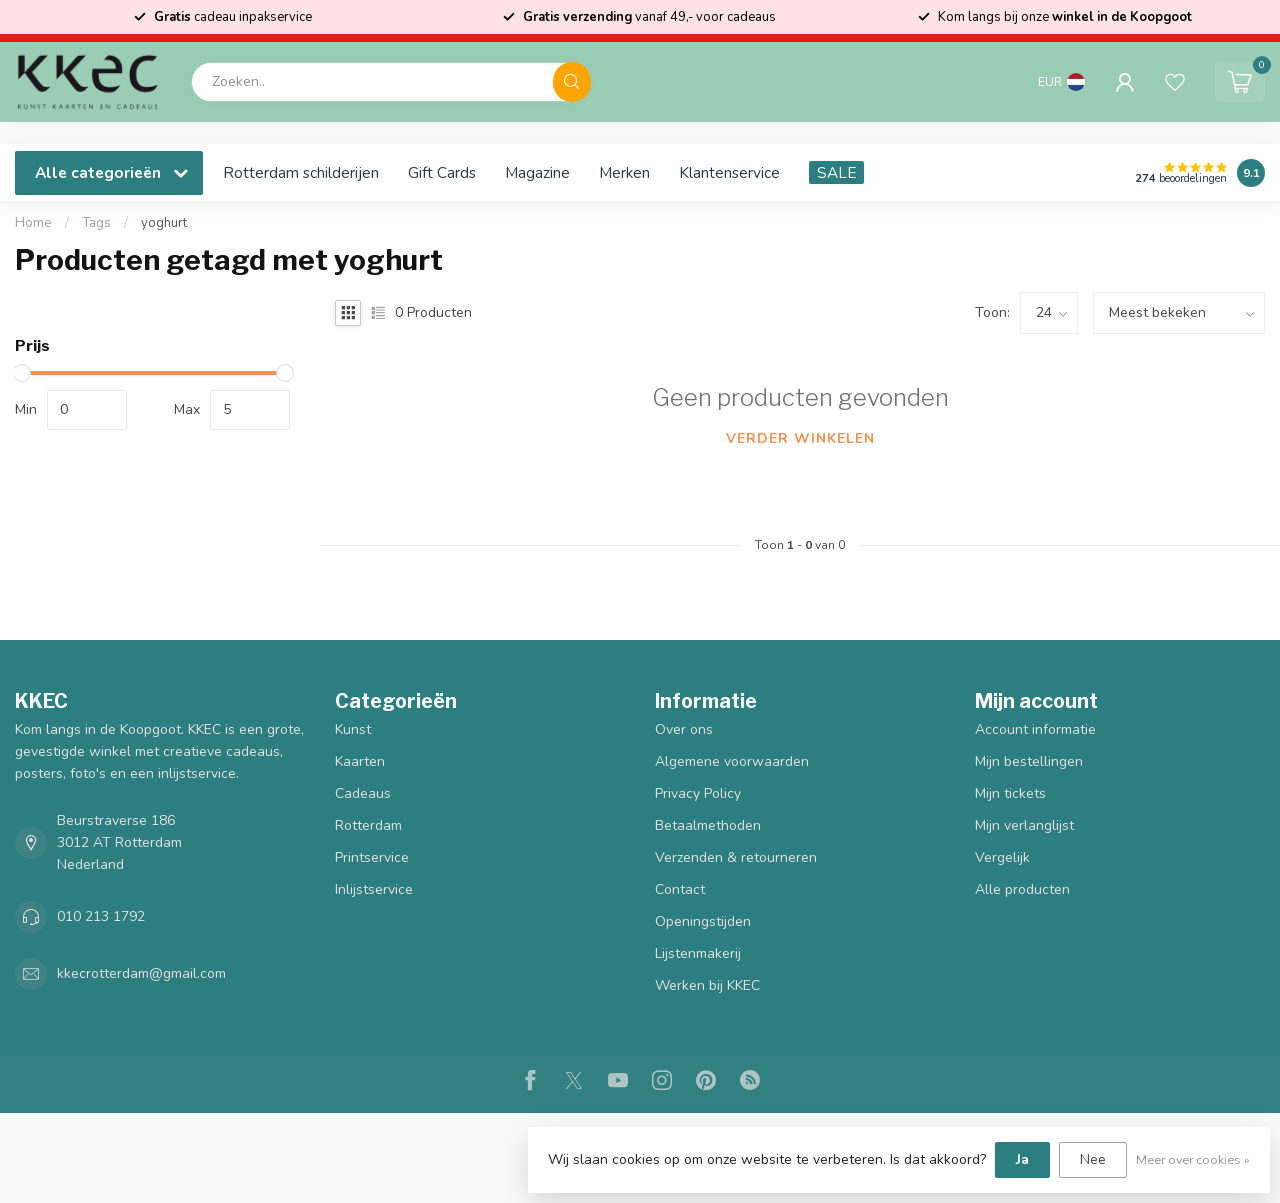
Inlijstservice (374, 889)
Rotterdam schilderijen (301, 172)
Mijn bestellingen (1029, 761)
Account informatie (1035, 729)
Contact (680, 889)
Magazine (537, 172)
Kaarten (360, 761)
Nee (1093, 1159)
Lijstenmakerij (698, 953)
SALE (836, 172)
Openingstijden (703, 921)
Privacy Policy (698, 793)
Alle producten (1022, 889)
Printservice (372, 857)
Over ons (684, 729)
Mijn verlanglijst (1024, 825)
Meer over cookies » (1193, 1159)
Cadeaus (363, 793)
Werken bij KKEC (707, 985)
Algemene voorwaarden (732, 761)
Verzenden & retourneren (736, 857)
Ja (1022, 1159)
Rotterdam (368, 825)
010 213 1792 (101, 916)
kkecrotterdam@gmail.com (141, 973)
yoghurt (164, 223)
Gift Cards (442, 172)
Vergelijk (1002, 857)
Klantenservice (729, 172)
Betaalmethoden (708, 825)
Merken (624, 172)
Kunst (353, 729)
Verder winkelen (800, 438)
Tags (96, 223)
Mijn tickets (1010, 793)
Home (33, 223)
